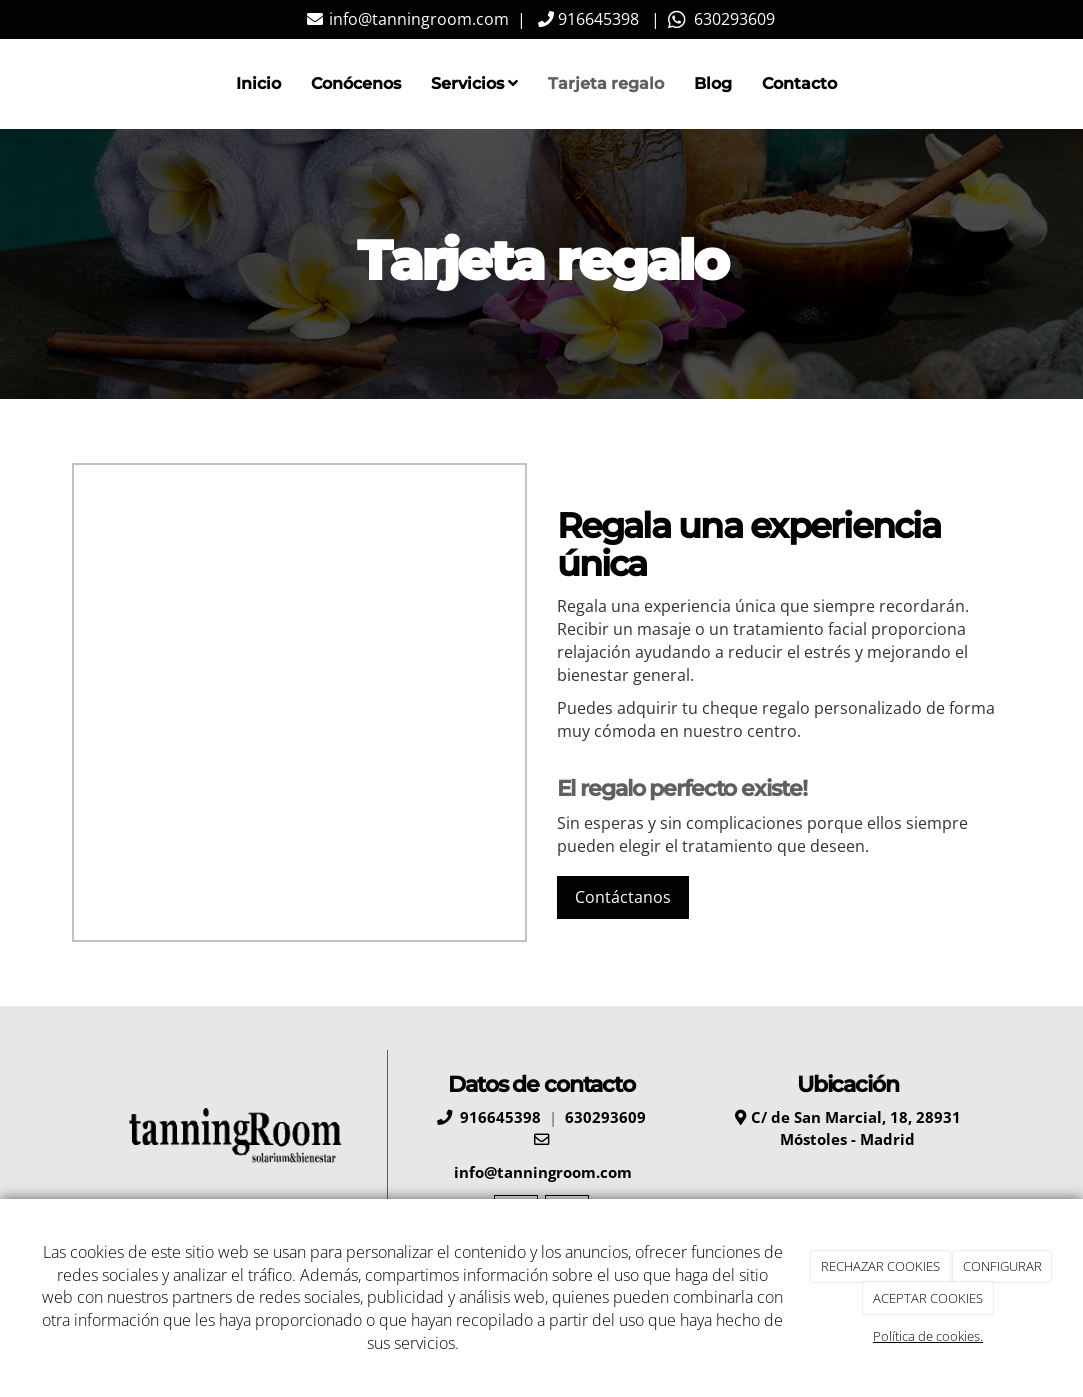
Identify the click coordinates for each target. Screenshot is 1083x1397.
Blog (713, 83)
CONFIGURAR (1002, 1266)
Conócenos (356, 83)
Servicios (474, 83)
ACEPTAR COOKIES (928, 1298)
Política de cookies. (928, 1336)
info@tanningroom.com (417, 19)
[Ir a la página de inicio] (67, 84)
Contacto (799, 83)
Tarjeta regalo (606, 83)
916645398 (596, 19)
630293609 (730, 19)
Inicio (258, 83)
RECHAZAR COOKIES (880, 1266)
